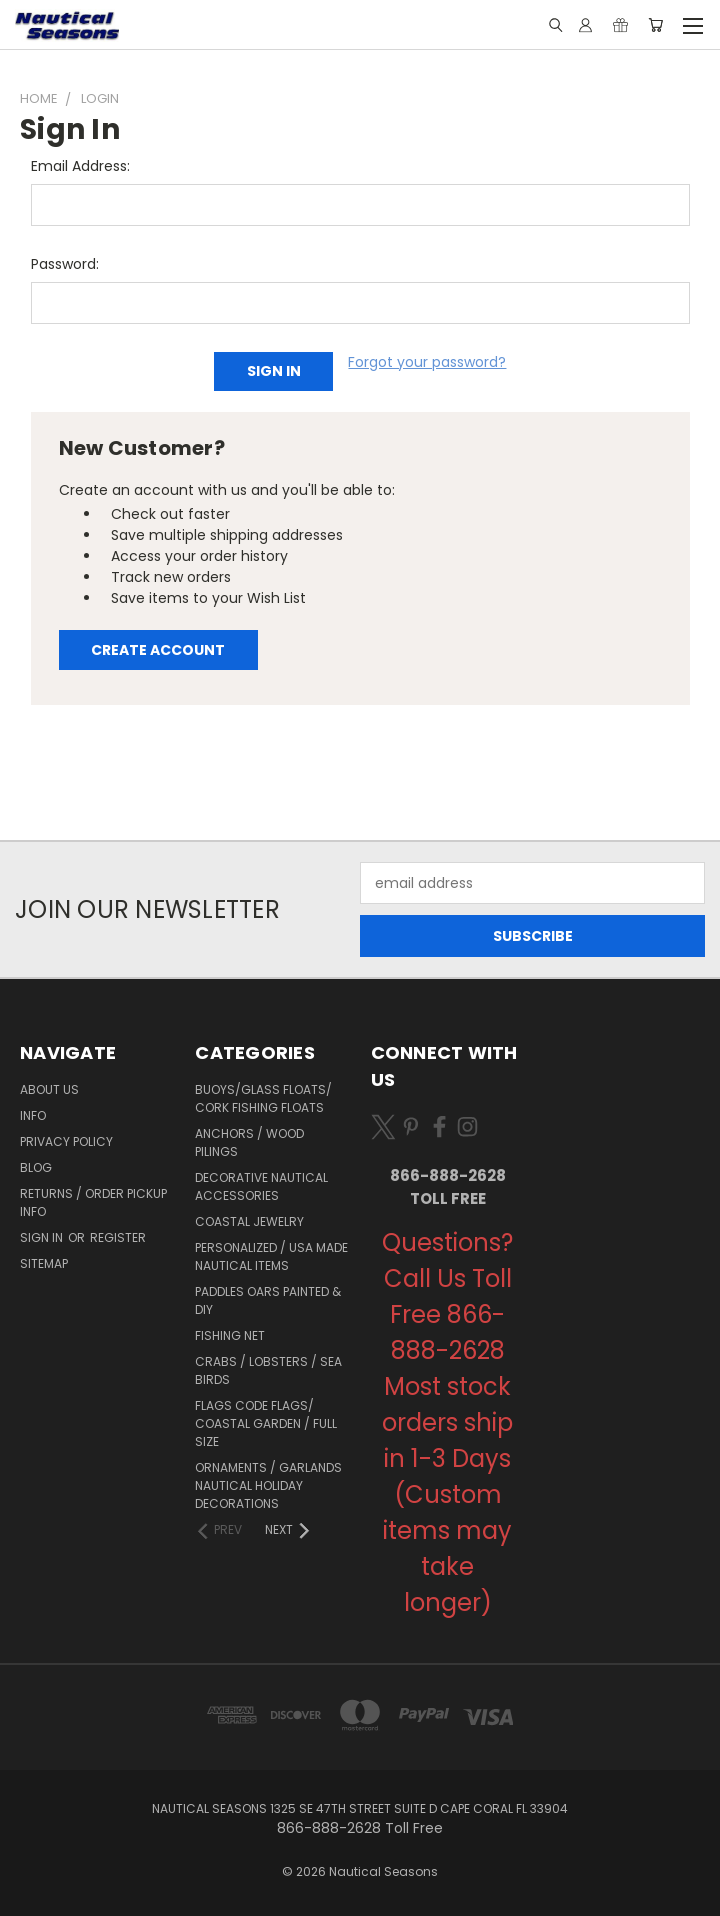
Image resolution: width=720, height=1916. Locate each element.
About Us (49, 1089)
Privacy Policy (66, 1141)
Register (118, 1237)
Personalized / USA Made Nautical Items (271, 1256)
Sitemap (44, 1263)
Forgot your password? (427, 362)
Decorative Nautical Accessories (261, 1186)
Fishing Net (230, 1335)
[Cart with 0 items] (655, 25)
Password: (65, 264)
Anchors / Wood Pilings (249, 1142)
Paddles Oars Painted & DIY (268, 1300)
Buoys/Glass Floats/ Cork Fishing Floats (263, 1098)
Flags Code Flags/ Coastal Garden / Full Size (266, 1423)
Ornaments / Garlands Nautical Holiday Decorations (268, 1485)
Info (33, 1115)
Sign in (43, 1237)
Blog (36, 1167)
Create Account (158, 650)
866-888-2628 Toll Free (448, 1187)
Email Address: (80, 166)
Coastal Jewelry (249, 1221)
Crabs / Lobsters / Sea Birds (268, 1370)
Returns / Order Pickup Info (93, 1202)
